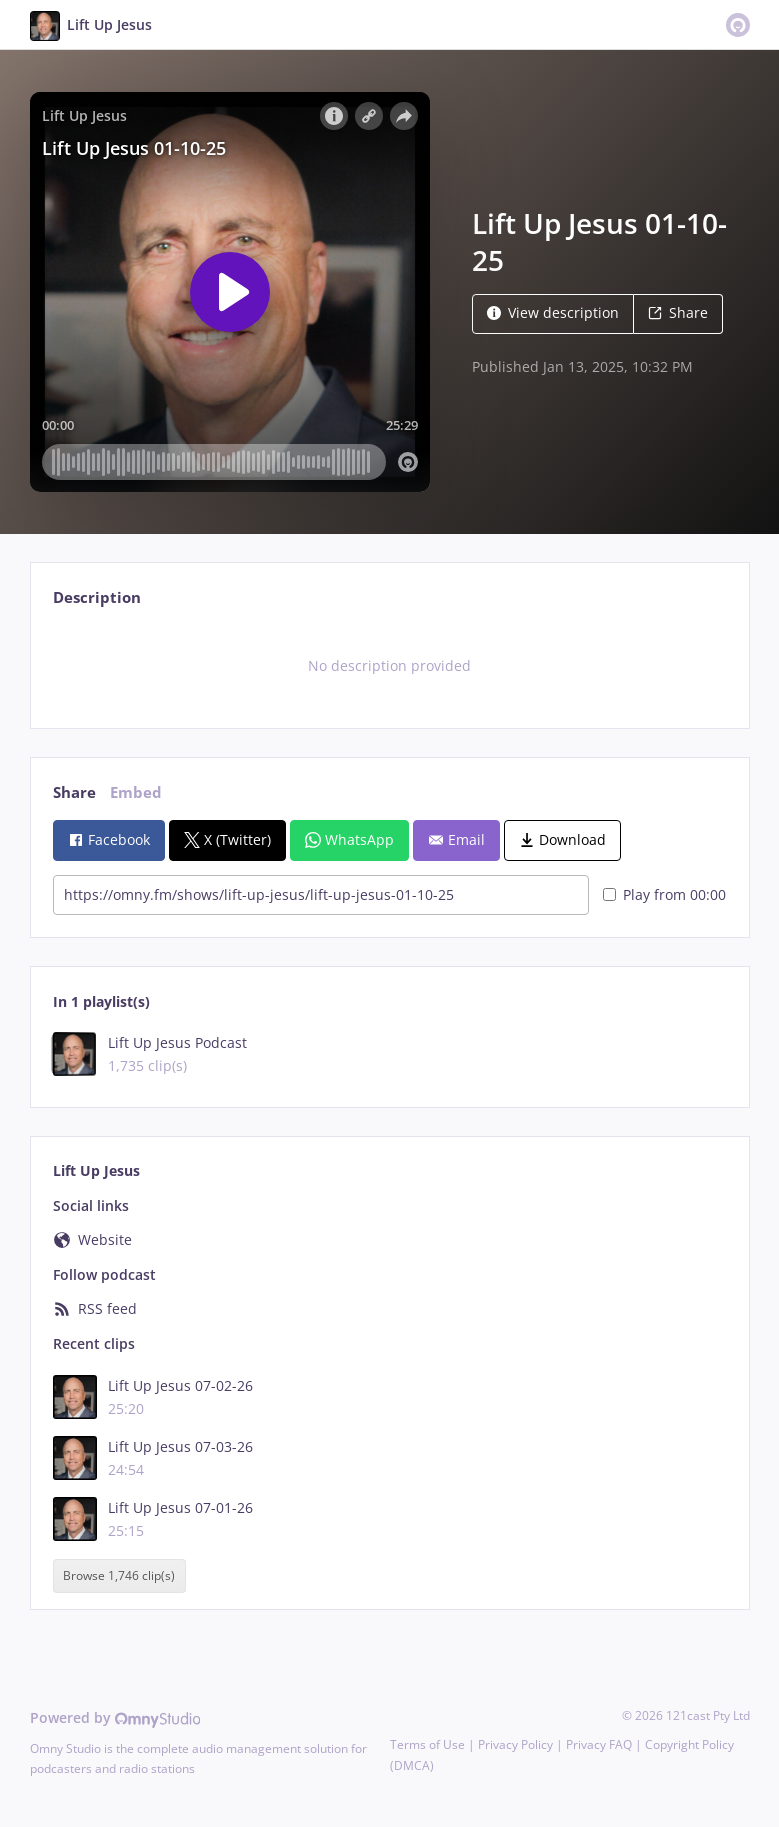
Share (678, 312)
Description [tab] (97, 597)
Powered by (115, 1717)
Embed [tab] (136, 792)
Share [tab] (74, 792)
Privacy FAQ (599, 1744)
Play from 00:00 (664, 894)
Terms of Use (427, 1744)
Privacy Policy (515, 1744)
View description (553, 312)
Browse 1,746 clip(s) (119, 1575)
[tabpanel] (389, 666)
